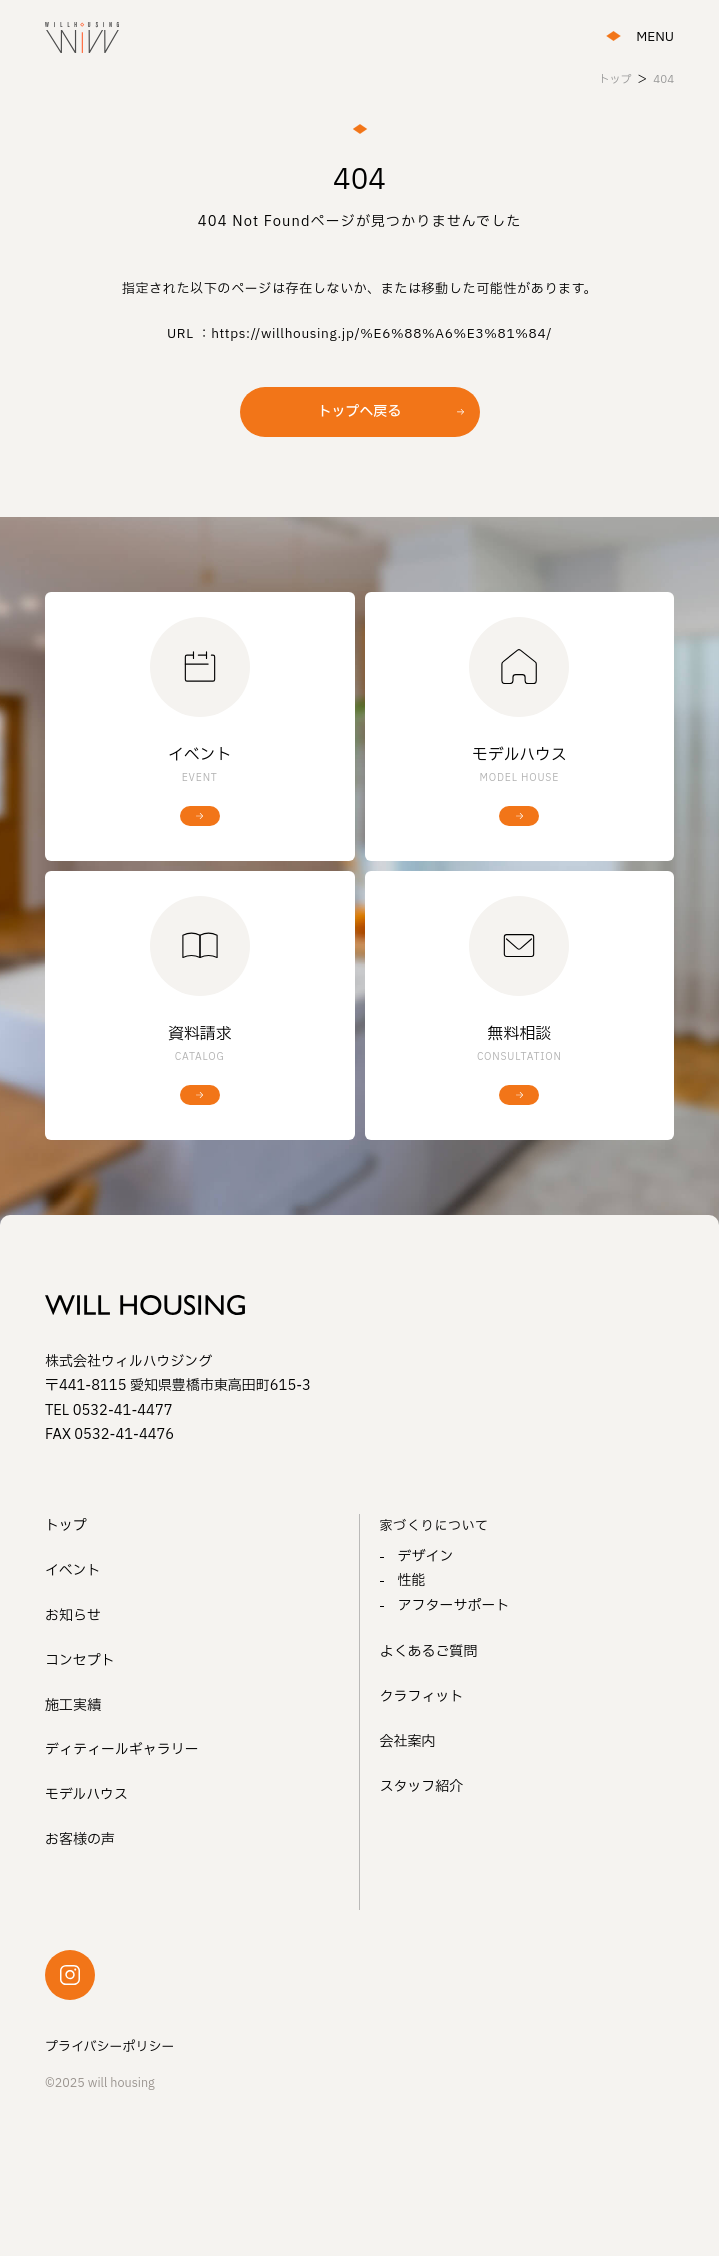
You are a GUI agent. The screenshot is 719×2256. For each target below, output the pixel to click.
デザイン (426, 1556)
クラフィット (422, 1696)
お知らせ (73, 1615)
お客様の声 (80, 1839)
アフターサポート (454, 1605)
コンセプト (80, 1660)
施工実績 (73, 1705)
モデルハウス (86, 1794)
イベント (73, 1570)
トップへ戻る (360, 411)
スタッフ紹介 (422, 1786)
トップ (66, 1525)
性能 (412, 1580)
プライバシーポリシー (110, 2047)
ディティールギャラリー (122, 1749)
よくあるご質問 (429, 1651)
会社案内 (408, 1741)
